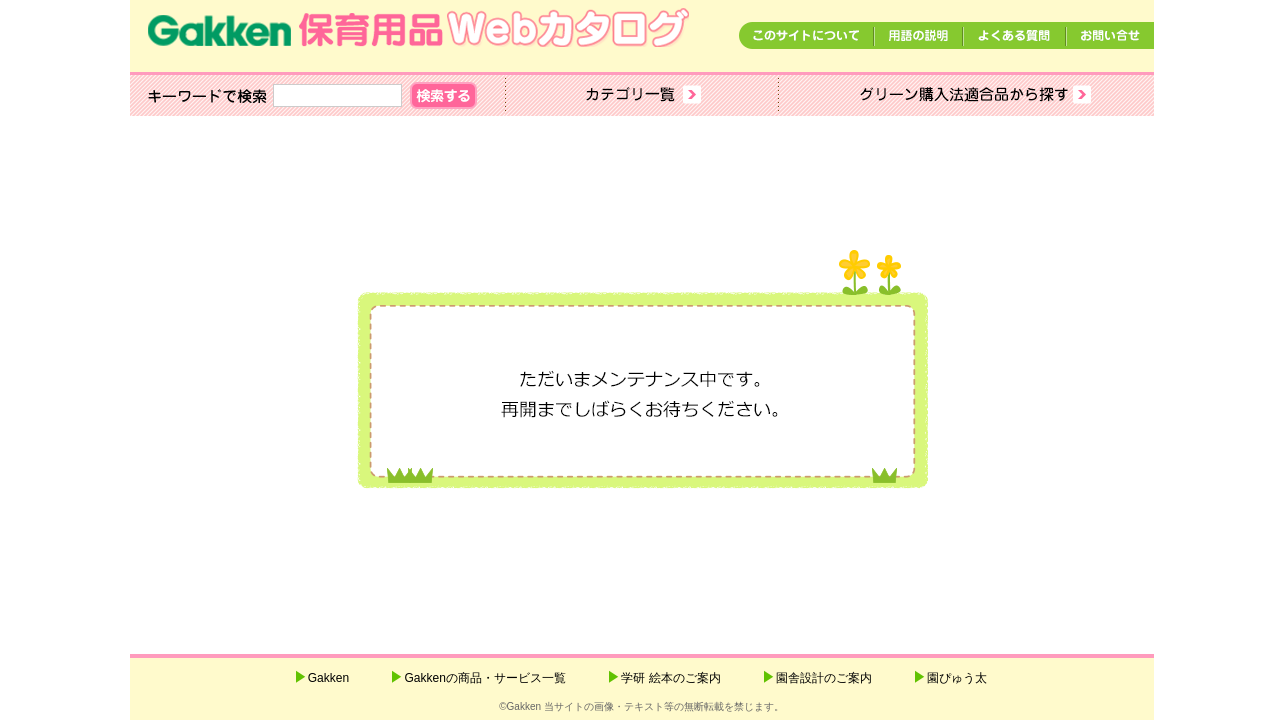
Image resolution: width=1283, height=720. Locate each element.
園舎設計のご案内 (824, 678)
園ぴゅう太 (957, 678)
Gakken (328, 678)
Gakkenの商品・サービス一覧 (484, 678)
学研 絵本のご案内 (670, 678)
